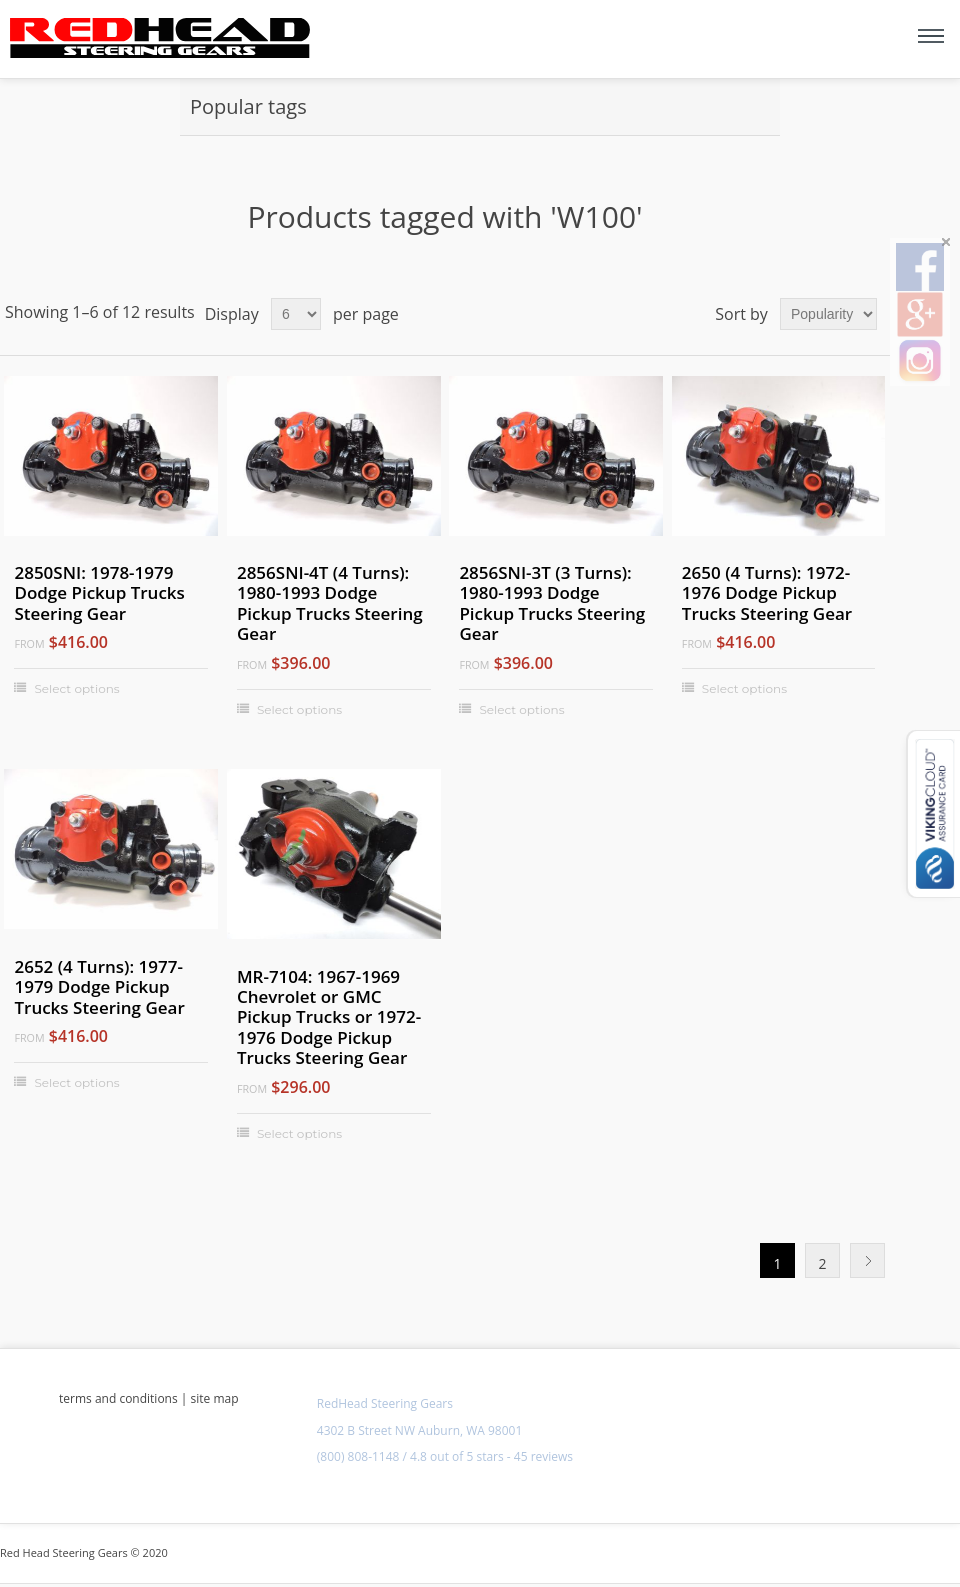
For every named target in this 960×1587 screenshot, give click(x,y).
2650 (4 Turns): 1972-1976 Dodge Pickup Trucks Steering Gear (767, 593)
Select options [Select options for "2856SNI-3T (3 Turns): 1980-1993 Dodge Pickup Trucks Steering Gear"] (521, 709)
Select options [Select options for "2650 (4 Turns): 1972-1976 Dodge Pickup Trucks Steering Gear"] (744, 688)
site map (215, 1398)
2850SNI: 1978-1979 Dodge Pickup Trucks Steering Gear (99, 593)
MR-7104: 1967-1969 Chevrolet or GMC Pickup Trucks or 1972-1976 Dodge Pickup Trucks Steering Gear (329, 1018)
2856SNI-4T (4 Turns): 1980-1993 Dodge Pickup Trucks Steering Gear (330, 604)
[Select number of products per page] (296, 314)
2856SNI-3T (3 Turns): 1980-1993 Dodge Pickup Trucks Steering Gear (552, 604)
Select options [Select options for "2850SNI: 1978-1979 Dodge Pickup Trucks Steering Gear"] (76, 688)
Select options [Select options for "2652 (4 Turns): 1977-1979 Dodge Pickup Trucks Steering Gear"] (76, 1082)
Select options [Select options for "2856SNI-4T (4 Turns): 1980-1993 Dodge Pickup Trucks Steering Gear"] (299, 709)
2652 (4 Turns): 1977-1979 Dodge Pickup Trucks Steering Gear (99, 987)
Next (867, 1260)
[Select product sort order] (828, 314)
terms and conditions (118, 1398)
